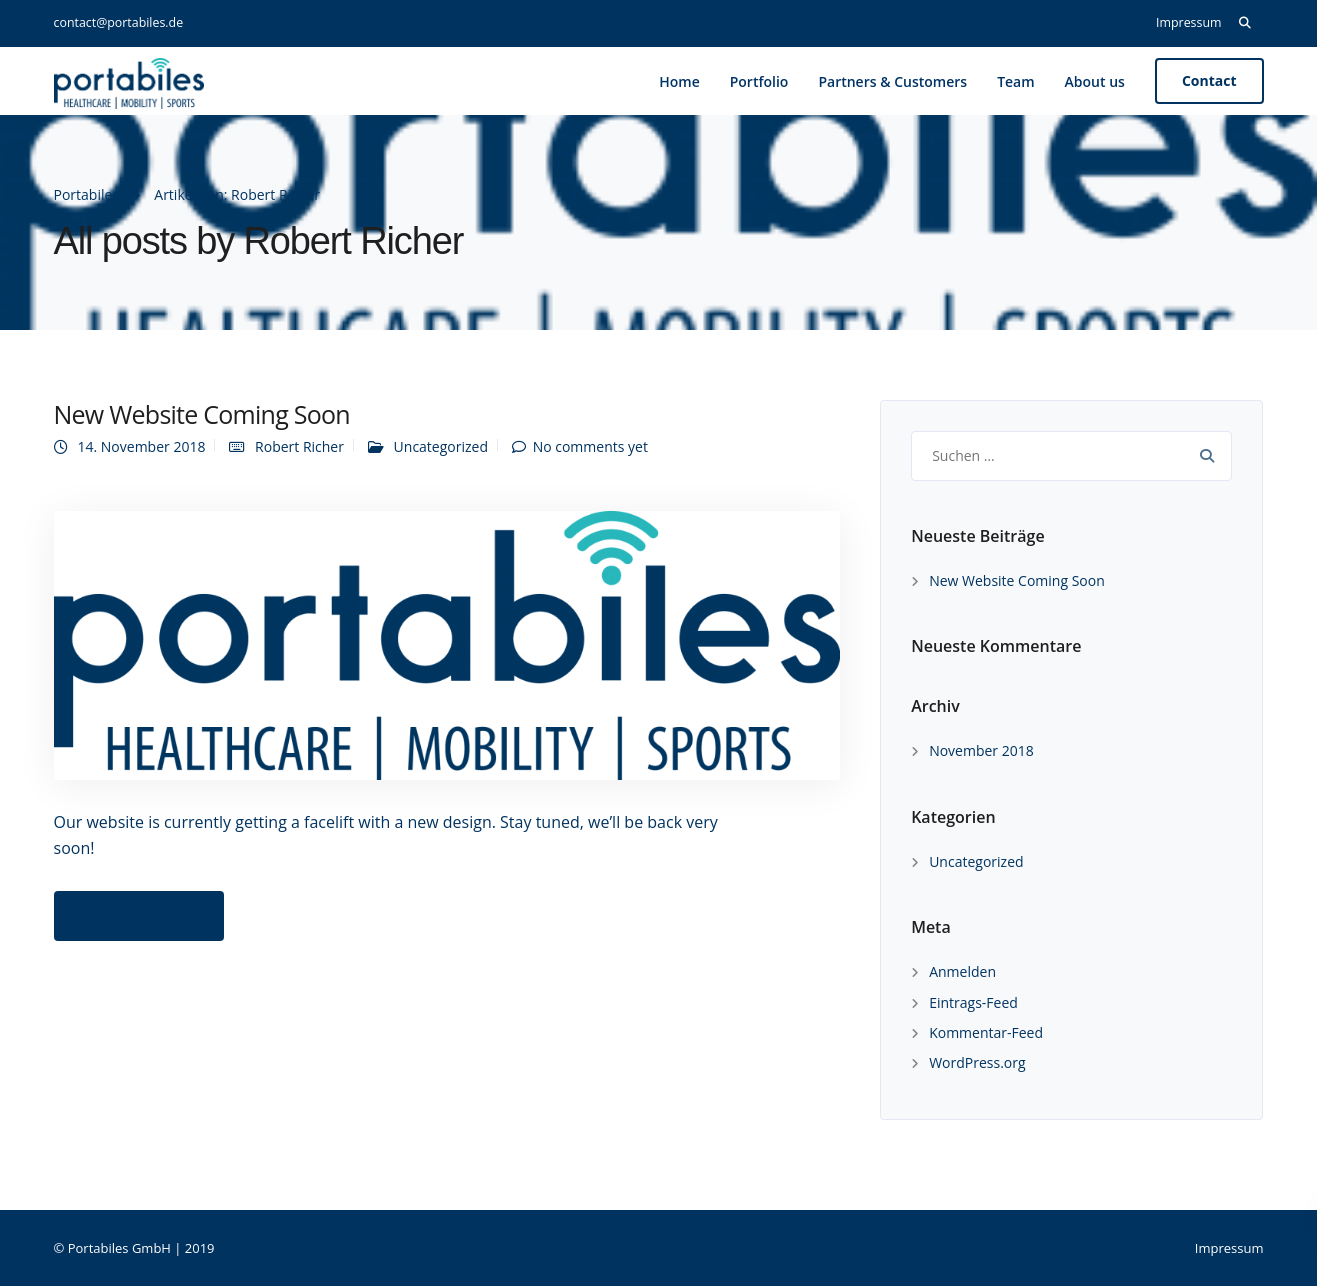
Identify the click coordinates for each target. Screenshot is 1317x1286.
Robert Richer (299, 446)
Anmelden (962, 971)
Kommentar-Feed (986, 1032)
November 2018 (981, 750)
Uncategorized (441, 446)
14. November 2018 (142, 446)
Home (679, 81)
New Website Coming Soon (202, 414)
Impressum (1188, 22)
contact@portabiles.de (119, 22)
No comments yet (590, 446)
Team (1015, 81)
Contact (1209, 80)
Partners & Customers (892, 81)
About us (1095, 81)
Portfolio (759, 81)
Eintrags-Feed (973, 1002)
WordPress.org (977, 1062)
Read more (139, 915)
